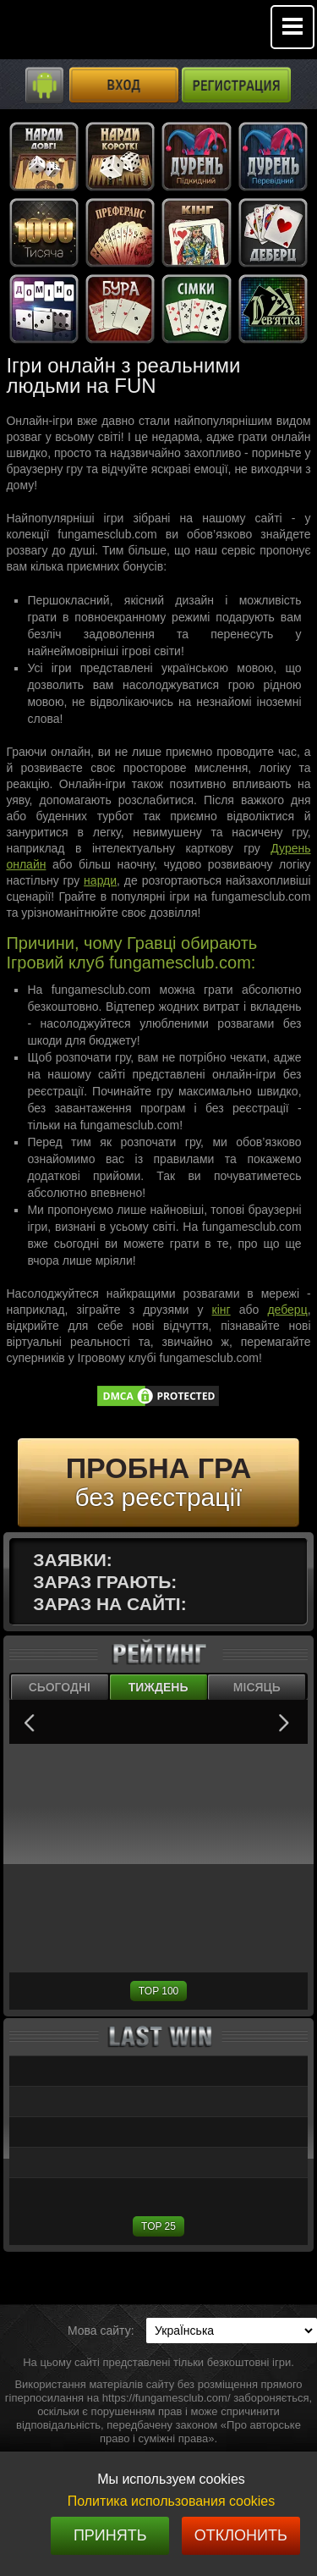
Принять (110, 2535)
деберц (287, 1309)
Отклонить (240, 2535)
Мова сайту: (101, 2330)
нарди (100, 880)
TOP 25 (158, 2226)
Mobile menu (292, 27)
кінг (221, 1309)
